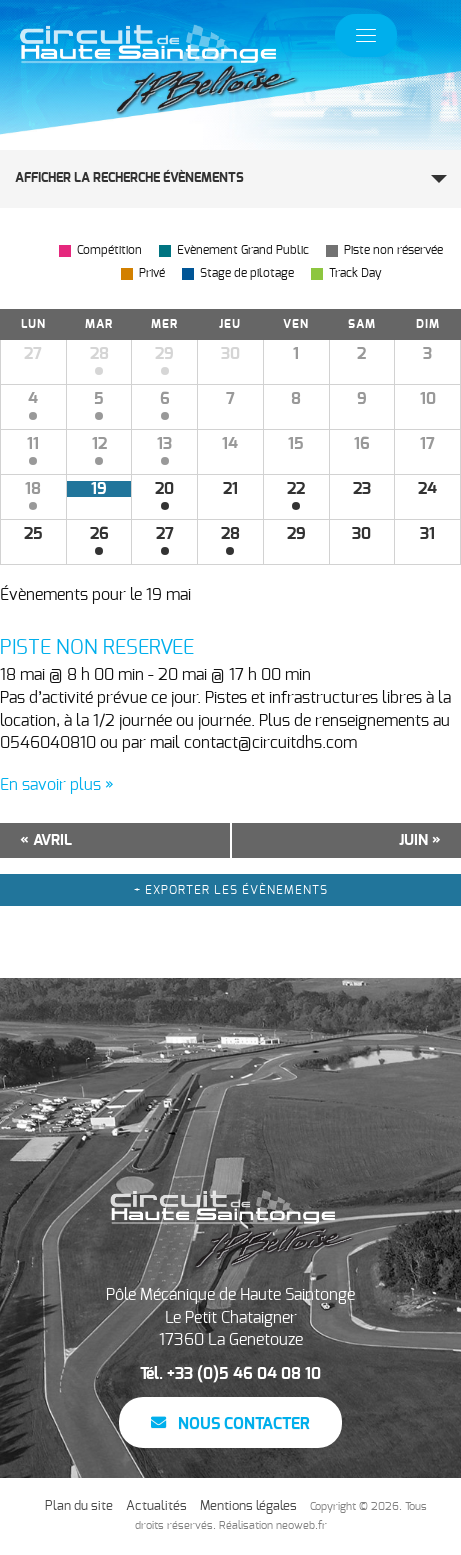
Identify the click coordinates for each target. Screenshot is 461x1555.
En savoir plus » (57, 785)
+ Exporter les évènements (231, 890)
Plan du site (79, 1506)
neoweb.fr (301, 1525)
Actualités (156, 1506)
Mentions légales (248, 1506)
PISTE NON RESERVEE (97, 648)
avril (46, 840)
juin (420, 840)
